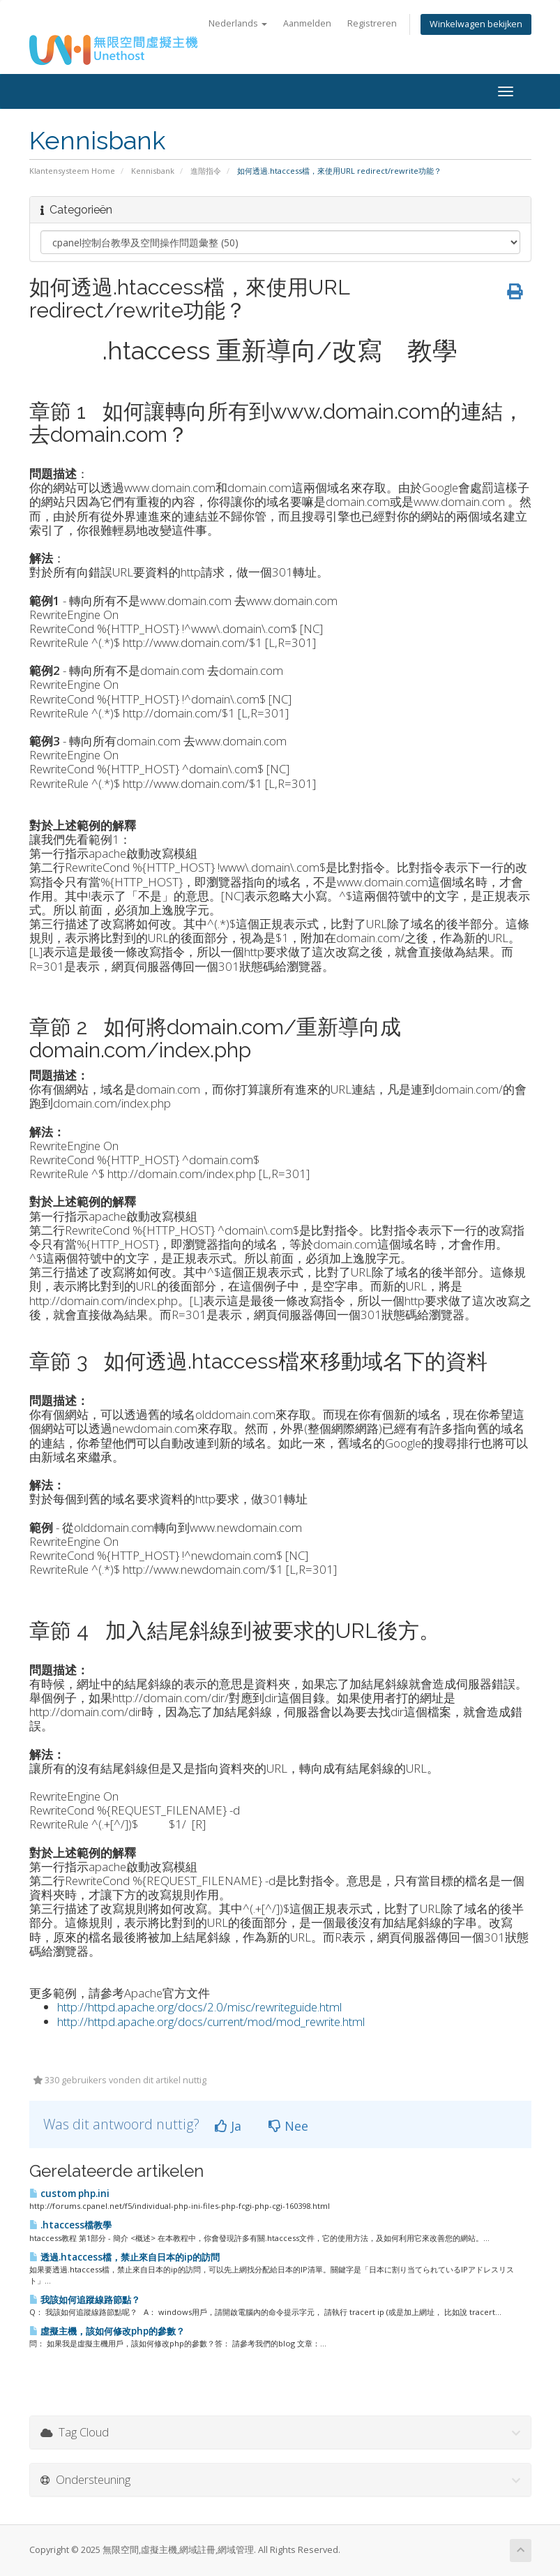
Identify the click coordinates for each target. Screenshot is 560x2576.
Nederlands (238, 23)
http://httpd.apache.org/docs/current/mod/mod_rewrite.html (211, 2021)
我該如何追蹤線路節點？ (84, 2299)
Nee (288, 2125)
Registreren (372, 23)
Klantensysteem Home (72, 170)
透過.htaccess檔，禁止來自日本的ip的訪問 (124, 2257)
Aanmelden (307, 23)
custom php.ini (69, 2193)
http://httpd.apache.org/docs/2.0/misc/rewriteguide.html (199, 2007)
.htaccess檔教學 (70, 2225)
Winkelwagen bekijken (476, 24)
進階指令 (205, 170)
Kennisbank (152, 170)
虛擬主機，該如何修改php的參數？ (107, 2331)
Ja (228, 2125)
